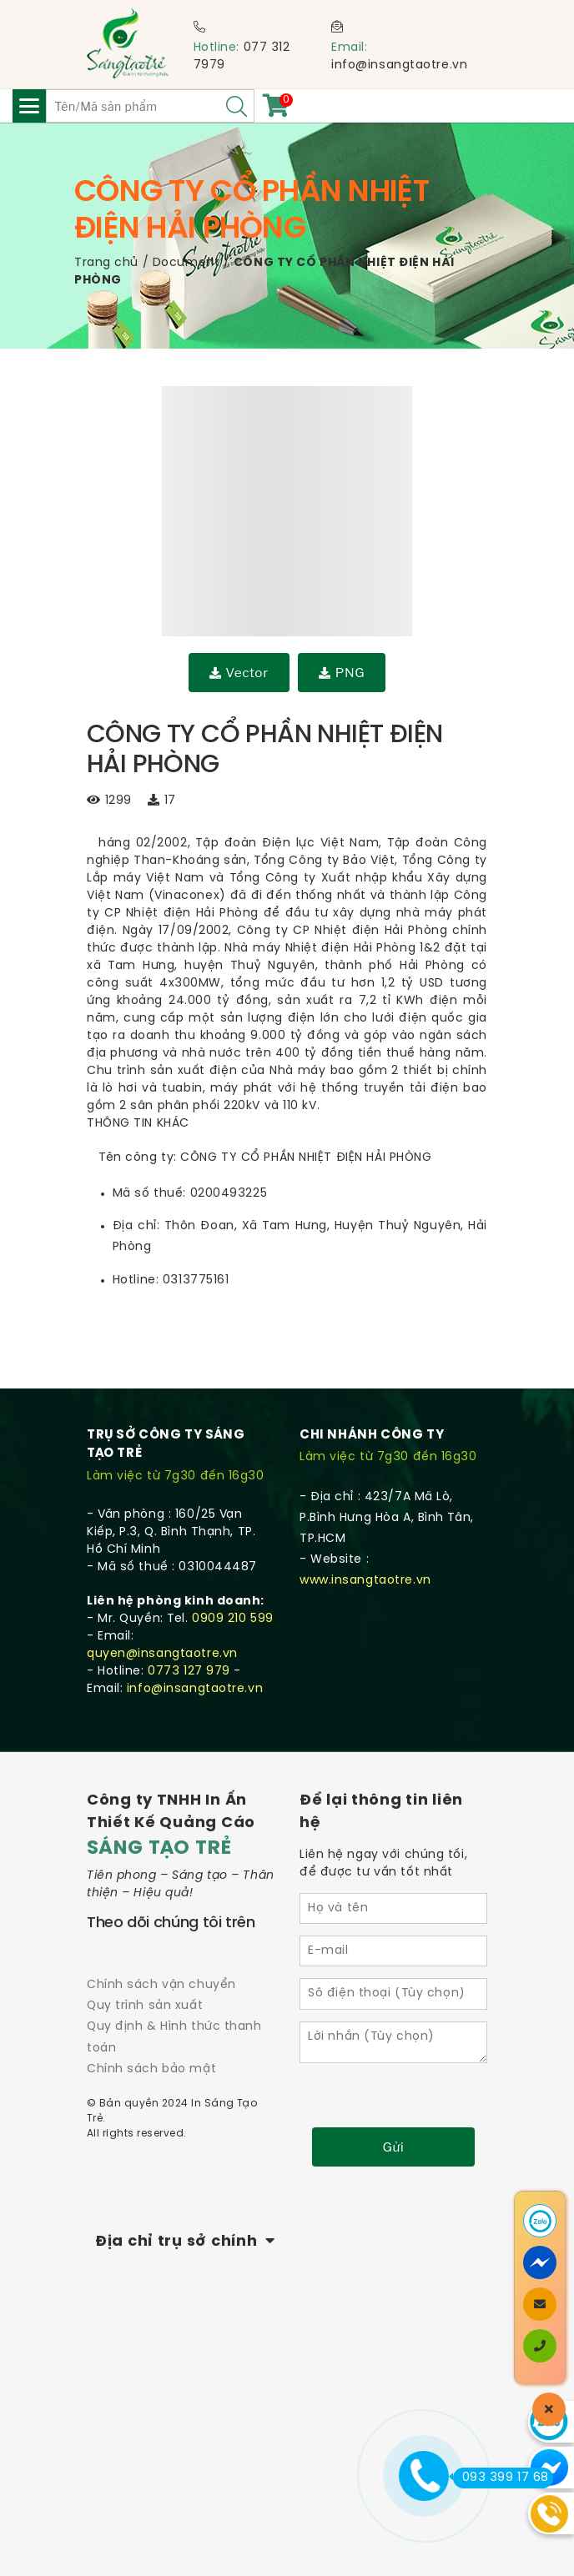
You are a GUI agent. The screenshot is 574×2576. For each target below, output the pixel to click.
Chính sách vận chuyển (161, 1985)
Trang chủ (106, 263)
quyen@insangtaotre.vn (162, 1654)
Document (186, 263)
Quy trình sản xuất (145, 2006)
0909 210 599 (233, 1619)
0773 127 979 (189, 1671)
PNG (342, 672)
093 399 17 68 (501, 2477)
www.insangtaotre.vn (365, 1580)
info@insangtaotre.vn (399, 65)
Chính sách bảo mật (151, 2069)
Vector (239, 672)
